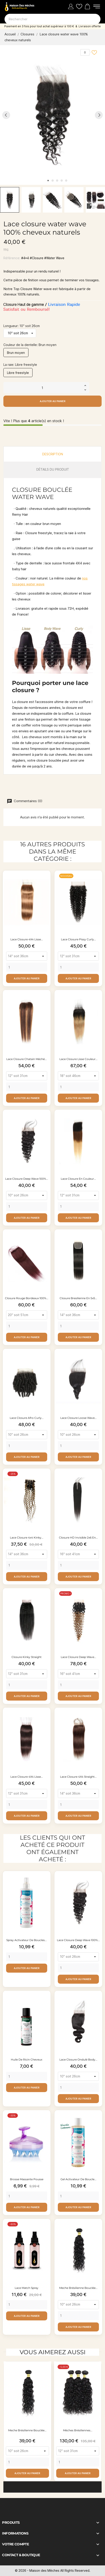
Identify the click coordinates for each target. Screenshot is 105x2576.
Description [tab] (52, 454)
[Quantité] (42, 387)
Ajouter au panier (52, 401)
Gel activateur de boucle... (78, 2179)
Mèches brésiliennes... (77, 2430)
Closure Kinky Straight (27, 1657)
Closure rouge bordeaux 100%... (26, 1298)
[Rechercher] (52, 19)
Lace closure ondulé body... (78, 2059)
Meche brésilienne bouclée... (78, 2288)
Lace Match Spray (26, 2288)
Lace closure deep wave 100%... (26, 1178)
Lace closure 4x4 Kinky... (26, 1537)
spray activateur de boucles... (26, 1940)
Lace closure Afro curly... (27, 1418)
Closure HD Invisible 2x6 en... (78, 1537)
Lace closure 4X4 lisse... (26, 939)
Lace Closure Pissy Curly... (78, 939)
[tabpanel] (52, 115)
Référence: (11, 258)
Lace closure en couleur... (78, 1178)
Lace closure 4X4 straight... (78, 1776)
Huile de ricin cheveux (26, 2059)
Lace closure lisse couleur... (78, 1059)
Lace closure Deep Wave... (78, 1657)
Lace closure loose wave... (78, 1418)
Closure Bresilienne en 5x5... (78, 1298)
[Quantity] (26, 967)
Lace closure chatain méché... (26, 1059)
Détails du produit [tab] (52, 469)
